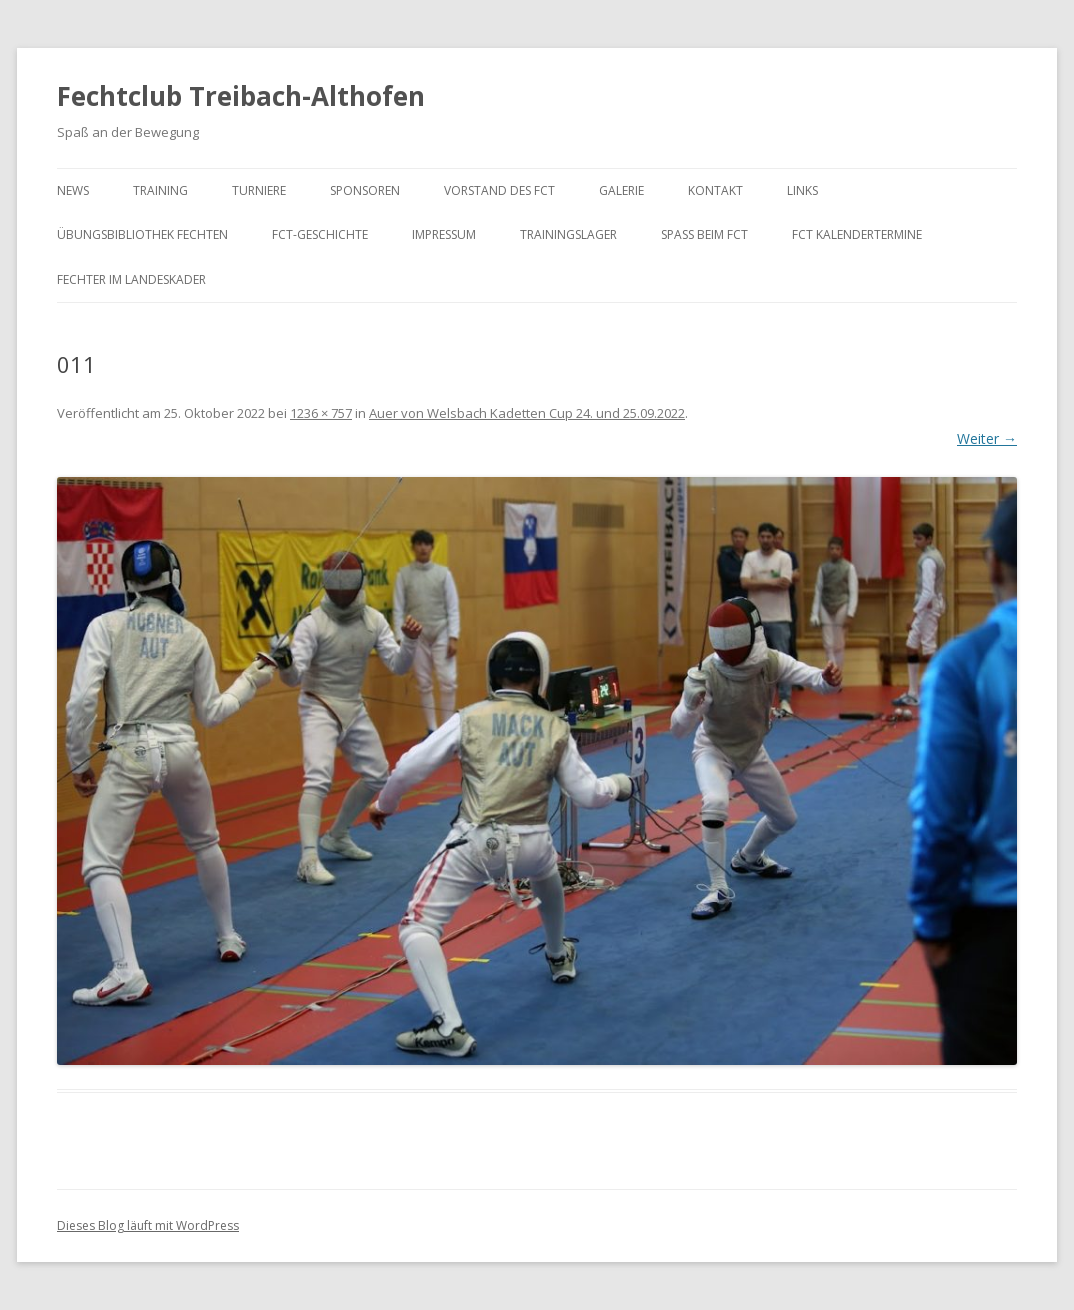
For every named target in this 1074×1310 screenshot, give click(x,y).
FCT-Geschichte (320, 234)
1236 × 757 (321, 413)
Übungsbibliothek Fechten (142, 234)
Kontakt (715, 190)
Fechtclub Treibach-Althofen (241, 96)
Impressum (444, 234)
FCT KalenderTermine (857, 234)
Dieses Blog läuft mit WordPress (148, 1225)
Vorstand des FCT (499, 190)
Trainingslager (568, 234)
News (73, 190)
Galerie (621, 190)
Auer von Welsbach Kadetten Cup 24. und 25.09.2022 (527, 413)
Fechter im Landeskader (131, 279)
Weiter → (987, 438)
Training (160, 190)
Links (802, 190)
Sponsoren (365, 190)
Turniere (259, 190)
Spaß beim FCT (704, 234)
